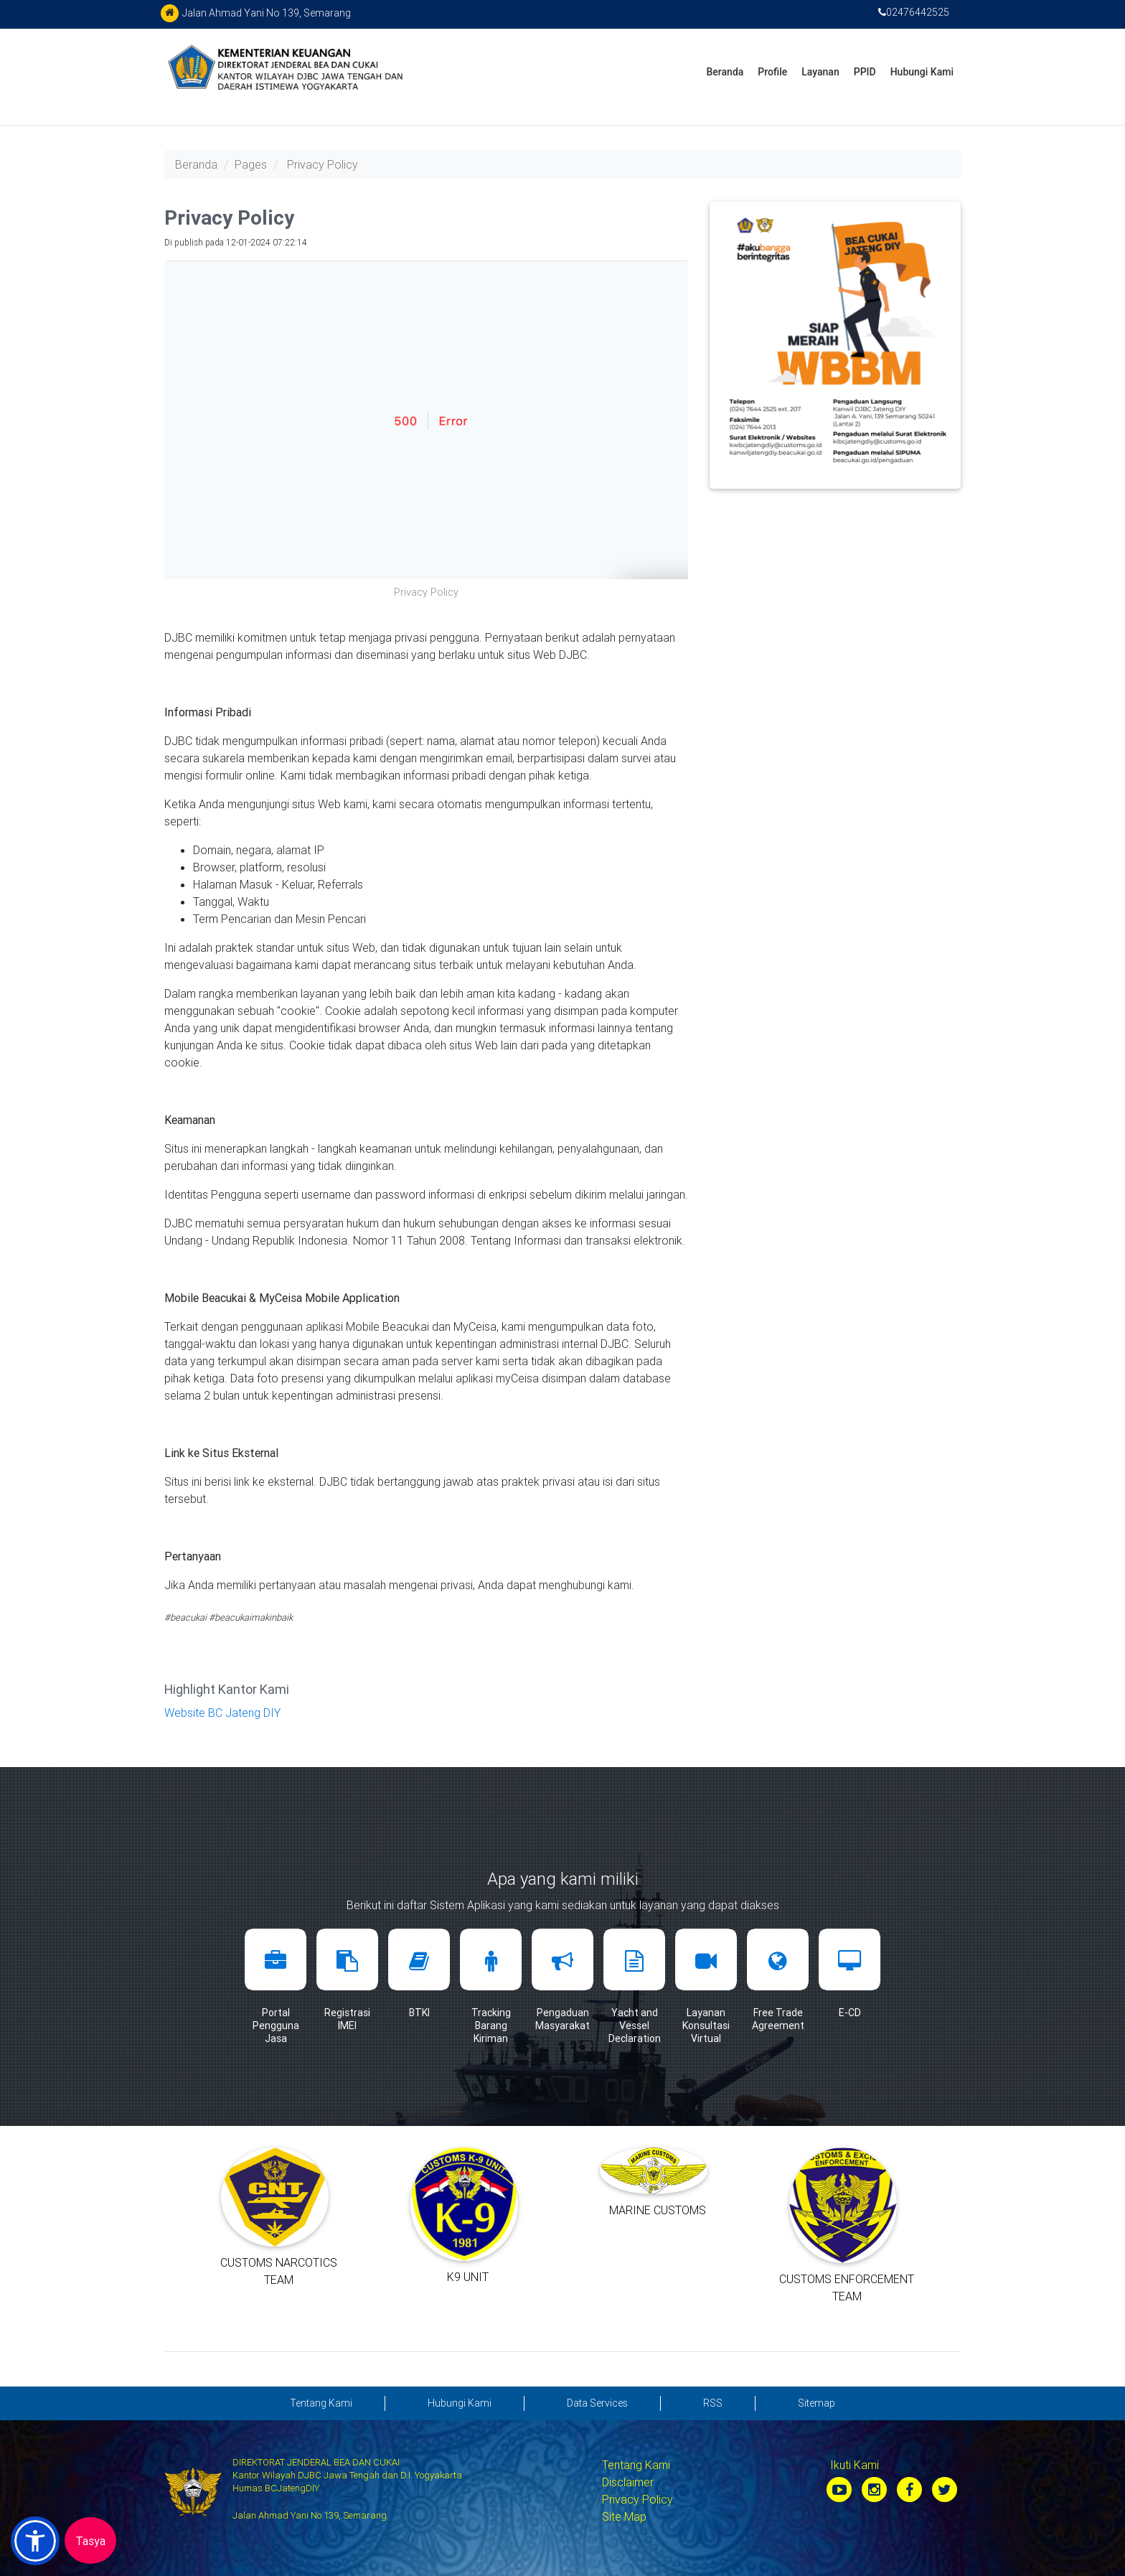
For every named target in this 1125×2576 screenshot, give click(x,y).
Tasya (90, 2541)
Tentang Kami (636, 2465)
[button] (35, 2541)
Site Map (624, 2516)
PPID (865, 72)
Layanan (820, 72)
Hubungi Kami (922, 72)
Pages (251, 164)
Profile (772, 72)
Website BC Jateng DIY (222, 1712)
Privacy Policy (322, 164)
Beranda (725, 72)
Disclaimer (628, 2482)
